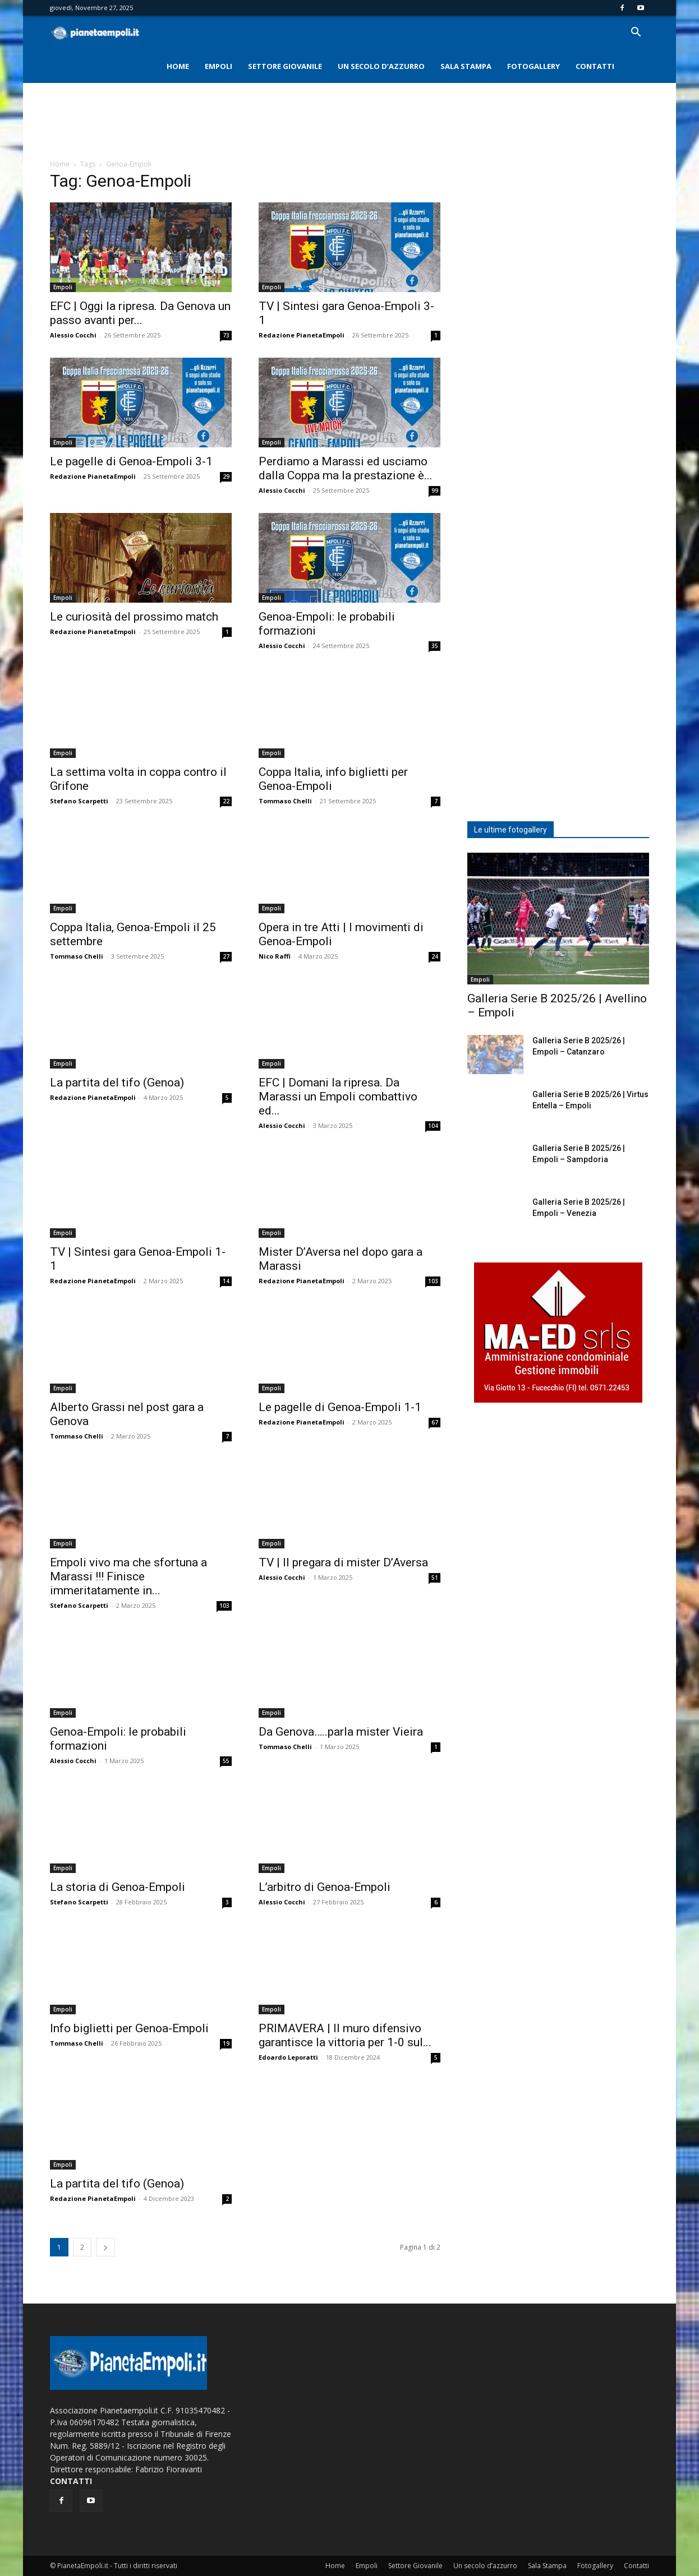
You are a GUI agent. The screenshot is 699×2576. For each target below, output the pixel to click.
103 (433, 1281)
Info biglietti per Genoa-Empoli (129, 2028)
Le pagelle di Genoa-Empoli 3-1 (131, 461)
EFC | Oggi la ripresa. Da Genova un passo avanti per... (140, 313)
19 (226, 2043)
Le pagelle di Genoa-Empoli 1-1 (340, 1407)
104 (433, 1126)
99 (434, 490)
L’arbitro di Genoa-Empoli (324, 1887)
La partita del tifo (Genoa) (117, 1082)
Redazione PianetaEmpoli (301, 335)
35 (434, 646)
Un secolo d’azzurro (381, 66)
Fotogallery (533, 66)
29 (226, 476)
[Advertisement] (349, 121)
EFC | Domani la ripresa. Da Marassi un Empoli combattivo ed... (338, 1096)
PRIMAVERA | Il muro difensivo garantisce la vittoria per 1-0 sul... (345, 2035)
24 (434, 956)
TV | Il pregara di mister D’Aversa (343, 1562)
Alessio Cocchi (73, 335)
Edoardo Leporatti (288, 2057)
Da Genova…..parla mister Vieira (341, 1731)
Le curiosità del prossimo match (134, 616)
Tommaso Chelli (285, 801)
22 (226, 801)
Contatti (595, 66)
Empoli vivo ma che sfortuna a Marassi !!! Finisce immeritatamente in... (128, 1576)
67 (434, 1422)
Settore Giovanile (285, 66)
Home (178, 66)
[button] (635, 33)
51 (434, 1577)
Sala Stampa (465, 66)
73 (226, 335)
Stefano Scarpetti (79, 801)
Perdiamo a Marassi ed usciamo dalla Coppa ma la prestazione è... (346, 468)
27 (226, 956)
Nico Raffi (275, 956)
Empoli (218, 66)
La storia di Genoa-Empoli (117, 1887)
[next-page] (105, 2247)
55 (226, 1761)
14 (226, 1281)
